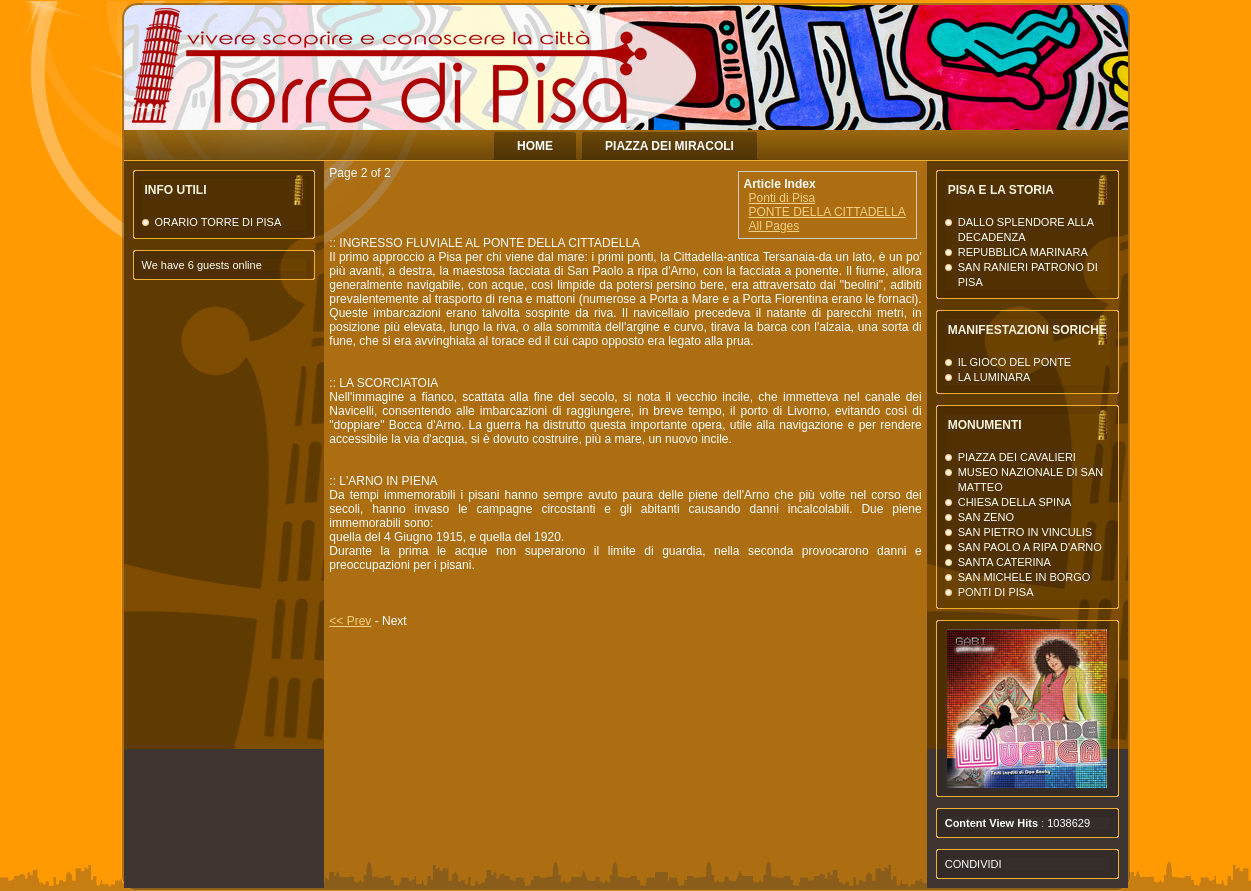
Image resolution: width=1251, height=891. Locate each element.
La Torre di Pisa (933, 89)
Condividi (973, 864)
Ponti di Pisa (782, 198)
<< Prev (350, 621)
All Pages (774, 226)
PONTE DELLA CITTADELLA (827, 212)
